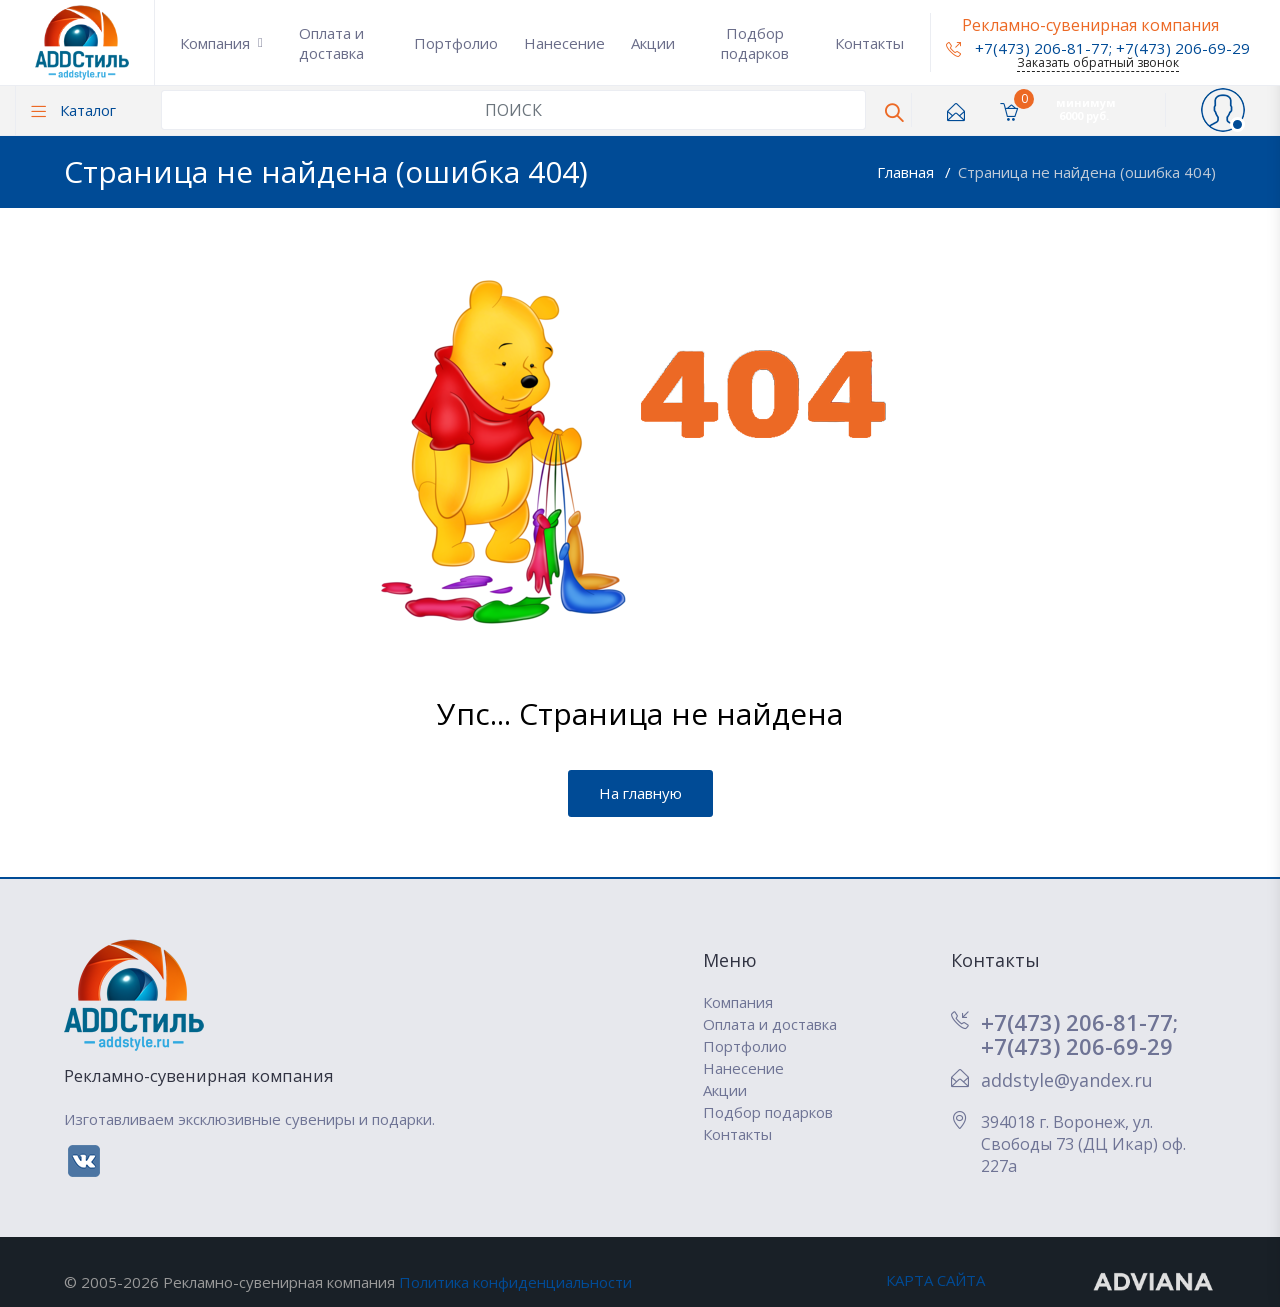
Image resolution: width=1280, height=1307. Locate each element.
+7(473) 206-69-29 (1183, 48)
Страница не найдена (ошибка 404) (1087, 172)
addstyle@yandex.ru (1067, 1080)
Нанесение (564, 43)
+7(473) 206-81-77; (1079, 1022)
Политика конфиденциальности (515, 1282)
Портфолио (456, 43)
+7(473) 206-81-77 (1027, 48)
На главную (640, 793)
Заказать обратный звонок (1098, 62)
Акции (653, 43)
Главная (907, 172)
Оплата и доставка (331, 43)
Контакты (869, 43)
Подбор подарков (755, 43)
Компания (215, 43)
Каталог (73, 110)
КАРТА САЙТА (935, 1280)
